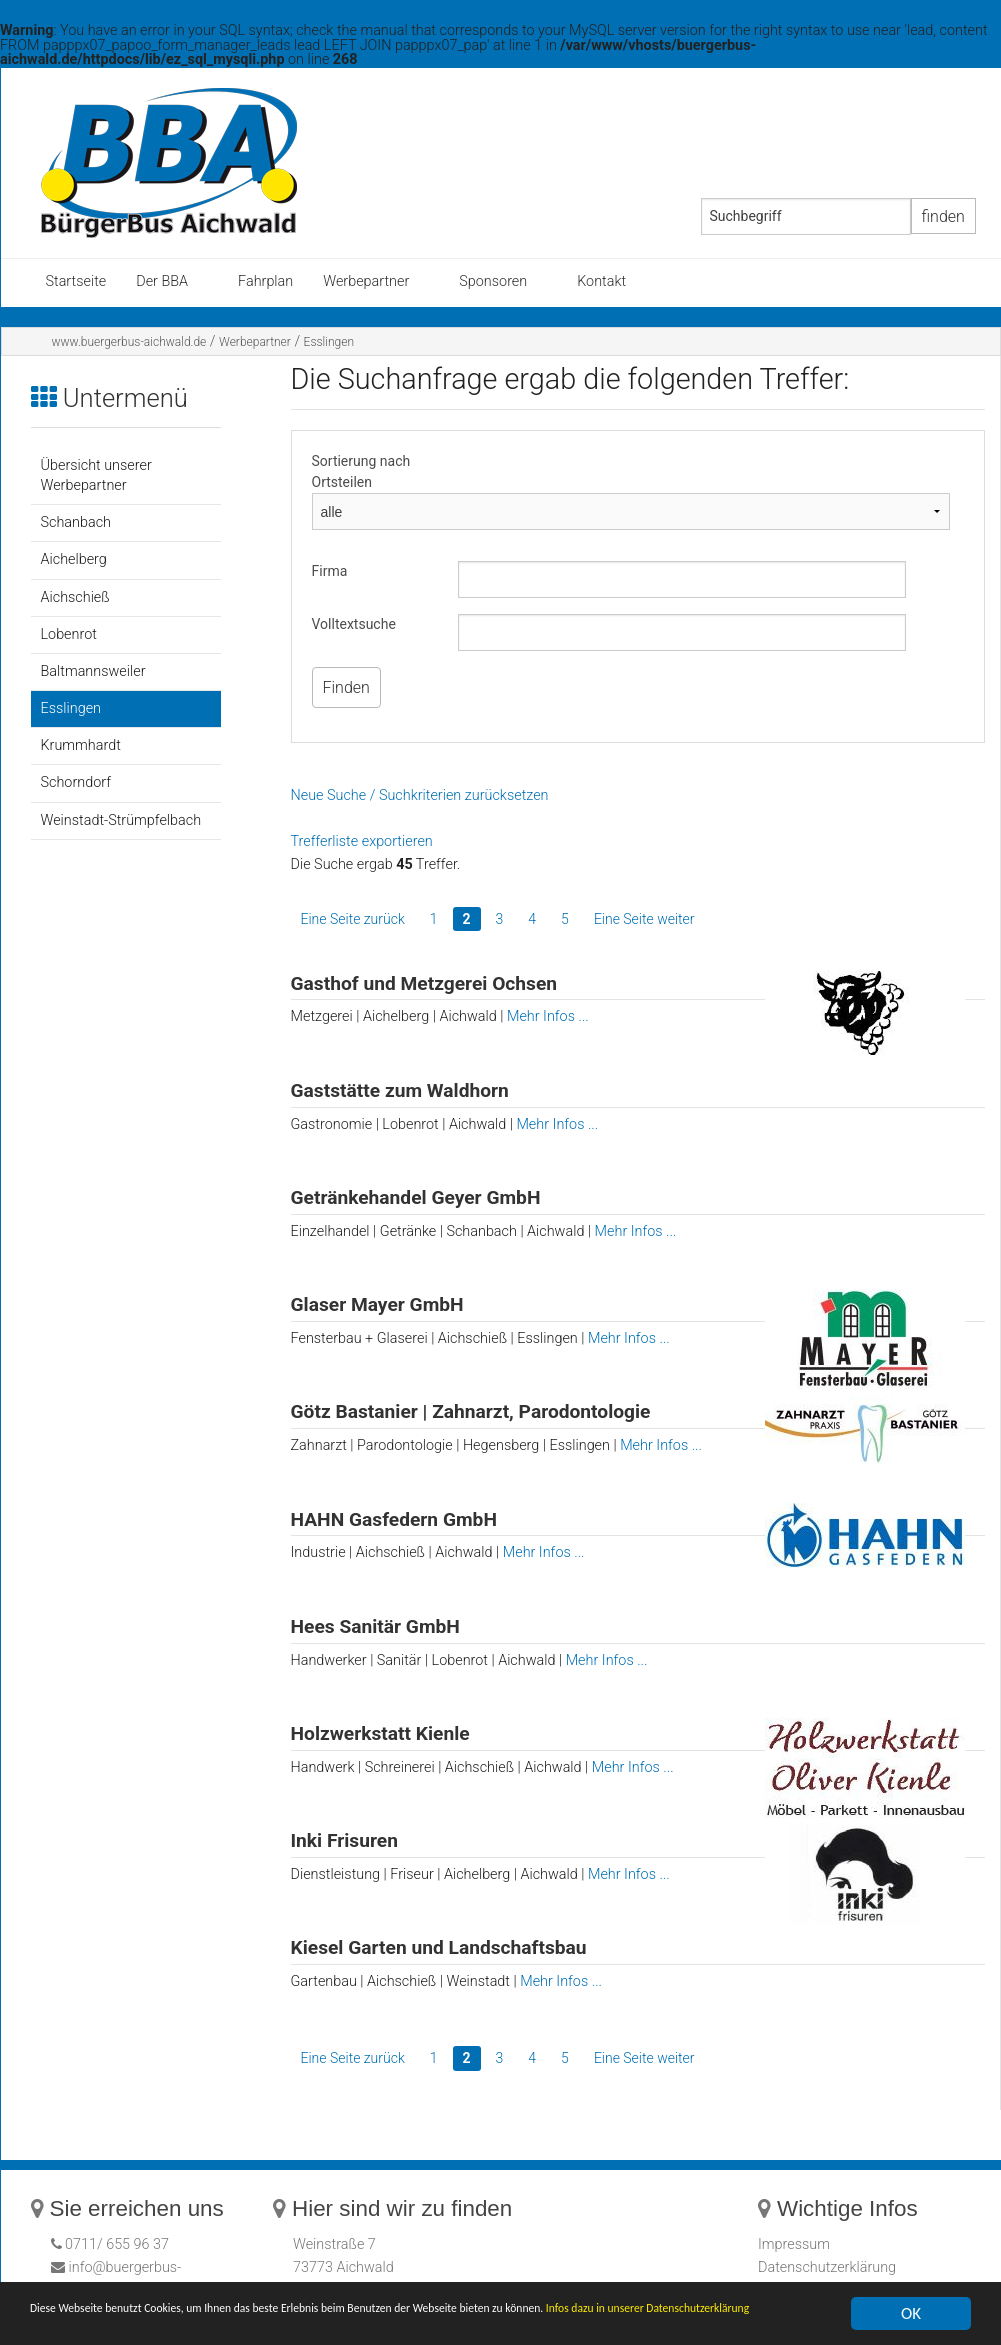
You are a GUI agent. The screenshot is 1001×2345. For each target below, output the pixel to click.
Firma (330, 571)
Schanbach (76, 522)
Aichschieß (75, 597)
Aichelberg (74, 559)
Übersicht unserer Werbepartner (96, 475)
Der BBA (162, 281)
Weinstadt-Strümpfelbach (121, 820)
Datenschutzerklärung (827, 2267)
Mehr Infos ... (548, 1016)
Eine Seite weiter (644, 919)
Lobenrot (69, 634)
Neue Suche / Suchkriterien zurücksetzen (420, 795)
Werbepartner (366, 281)
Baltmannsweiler (93, 671)
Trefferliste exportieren (362, 841)
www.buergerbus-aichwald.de (129, 342)
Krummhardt (81, 745)
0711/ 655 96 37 (116, 2244)
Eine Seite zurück (353, 919)
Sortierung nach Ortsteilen (361, 471)
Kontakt (601, 281)
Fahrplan (265, 281)
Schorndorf (76, 782)
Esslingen (329, 342)
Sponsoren (493, 281)
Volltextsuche (354, 624)
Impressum (794, 2244)
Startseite (76, 281)
